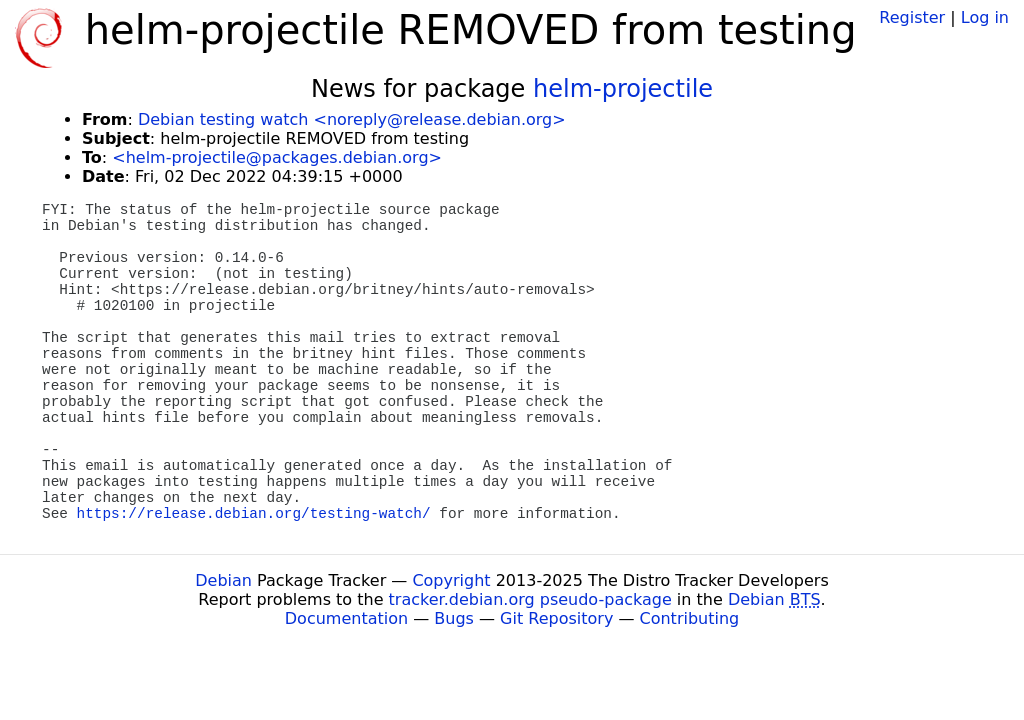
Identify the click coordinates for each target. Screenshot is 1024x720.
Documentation (346, 618)
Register (912, 17)
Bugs (454, 618)
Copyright (451, 580)
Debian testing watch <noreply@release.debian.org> (352, 119)
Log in (985, 17)
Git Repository (556, 618)
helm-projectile (623, 89)
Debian (223, 580)
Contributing (690, 618)
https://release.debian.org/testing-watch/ (254, 514)
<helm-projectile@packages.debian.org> (277, 157)
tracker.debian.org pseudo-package (530, 599)
